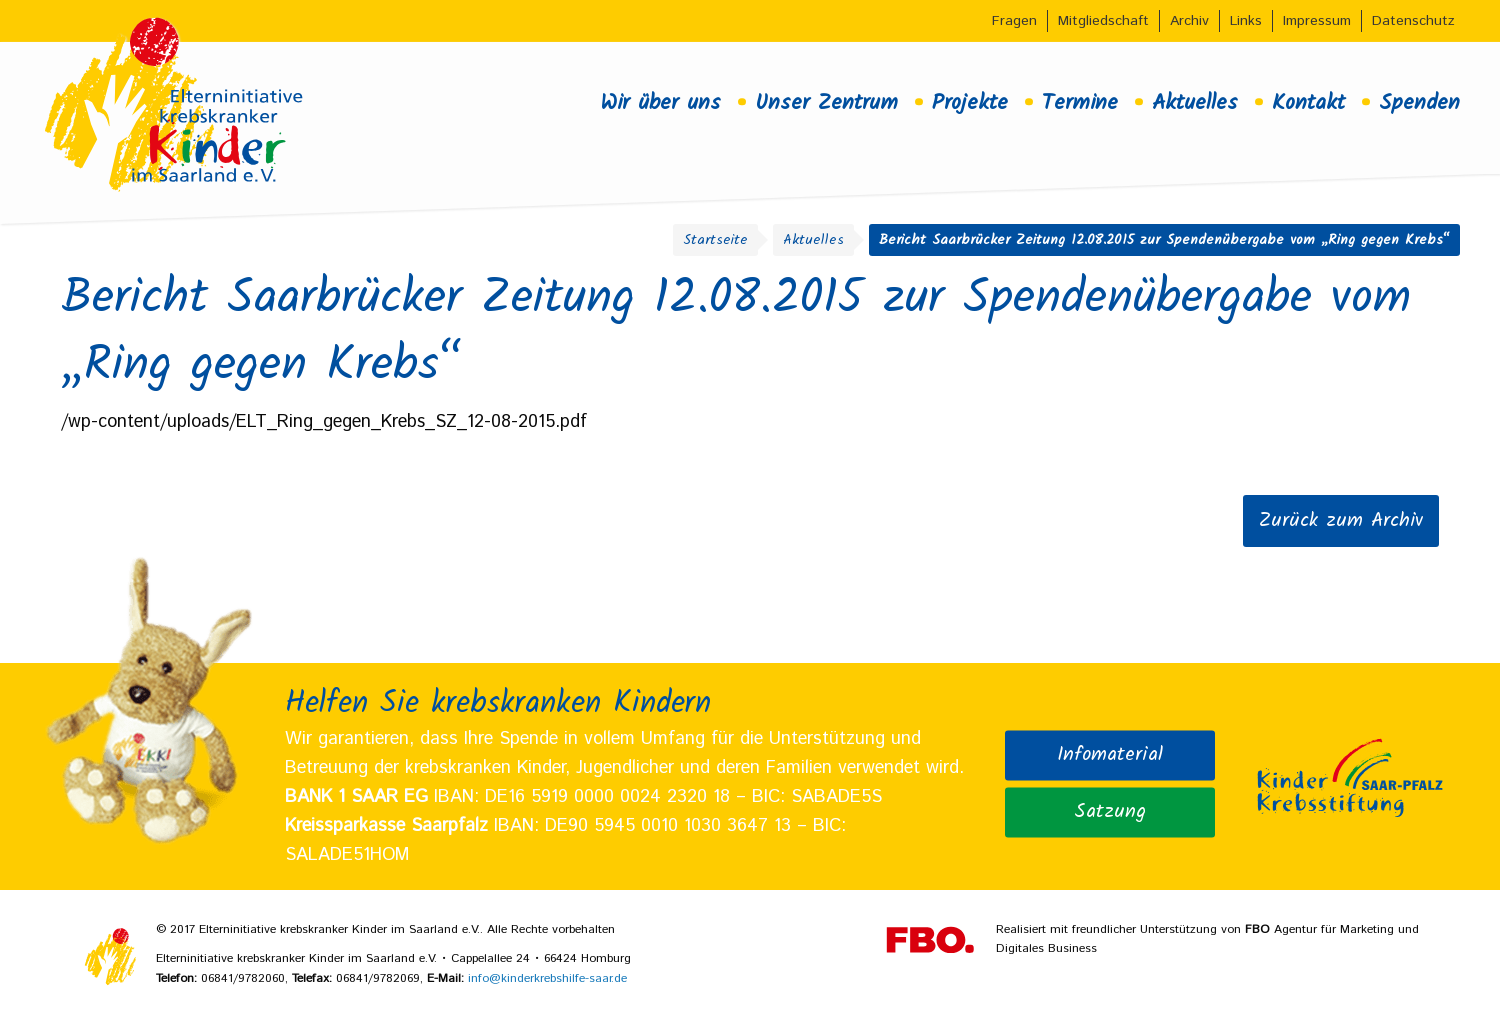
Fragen (1014, 21)
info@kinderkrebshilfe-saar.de (547, 978)
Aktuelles (1195, 103)
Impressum (1317, 21)
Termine (1080, 103)
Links (1246, 21)
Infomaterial (1110, 754)
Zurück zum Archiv (1341, 521)
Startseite (715, 240)
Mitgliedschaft (1103, 21)
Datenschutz (1413, 21)
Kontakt (1308, 103)
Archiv (1189, 21)
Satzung (1110, 812)
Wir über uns (660, 103)
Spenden (1419, 103)
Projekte (970, 103)
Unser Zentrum (826, 103)
